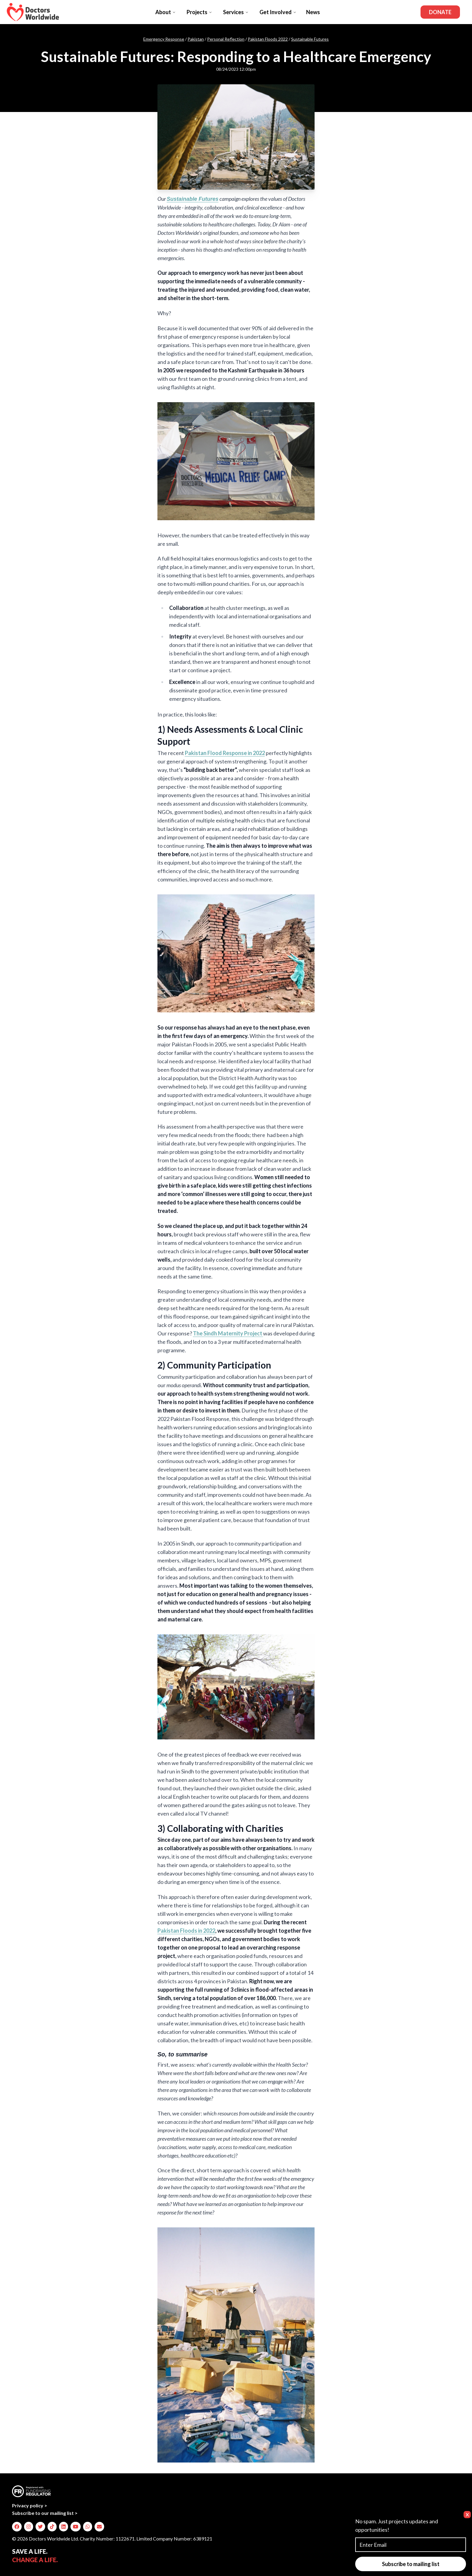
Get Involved (278, 12)
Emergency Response (163, 39)
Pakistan (196, 39)
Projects (199, 12)
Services (236, 12)
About (165, 12)
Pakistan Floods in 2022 (186, 1930)
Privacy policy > (29, 2505)
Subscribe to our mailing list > (45, 2513)
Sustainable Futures (310, 39)
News (313, 12)
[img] (17, 2526)
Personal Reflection (225, 39)
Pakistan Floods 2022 (268, 39)
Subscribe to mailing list (410, 2564)
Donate (440, 12)
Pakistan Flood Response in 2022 (225, 753)
